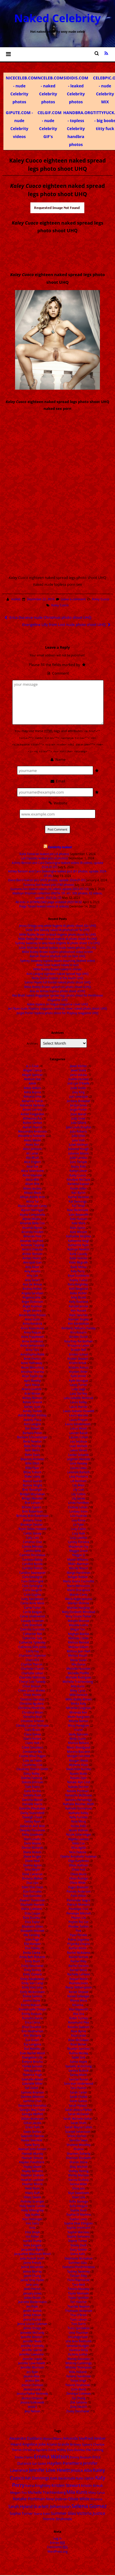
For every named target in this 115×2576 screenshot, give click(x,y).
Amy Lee (32, 1275)
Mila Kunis (78, 1685)
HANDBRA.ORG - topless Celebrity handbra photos (78, 128)
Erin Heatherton (32, 2030)
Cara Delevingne (32, 1581)
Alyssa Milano (31, 1218)
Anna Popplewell (32, 1336)
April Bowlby (32, 1380)
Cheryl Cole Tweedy (32, 1681)
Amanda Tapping (32, 1244)
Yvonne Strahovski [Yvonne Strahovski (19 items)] (57, 2518)
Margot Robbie (78, 1576)
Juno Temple (78, 1161)
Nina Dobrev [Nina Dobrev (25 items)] (57, 2498)
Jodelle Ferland (78, 1078)
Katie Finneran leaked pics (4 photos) (44, 853)
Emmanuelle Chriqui (32, 2008)
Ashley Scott (32, 1406)
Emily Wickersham (32, 1991)
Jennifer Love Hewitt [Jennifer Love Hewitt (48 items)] (49, 2469)
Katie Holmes (78, 1257)
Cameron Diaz (32, 1541)
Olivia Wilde (78, 1882)
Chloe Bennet (31, 1685)
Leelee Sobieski (78, 1454)
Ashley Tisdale (32, 1410)
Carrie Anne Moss (32, 1602)
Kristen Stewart (77, 1358)
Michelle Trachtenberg (78, 1681)
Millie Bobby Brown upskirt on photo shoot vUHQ (57, 986)
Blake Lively (32, 1476)
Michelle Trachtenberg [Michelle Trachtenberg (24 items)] (47, 2491)
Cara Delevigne (32, 1576)
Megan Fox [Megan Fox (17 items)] (18, 2491)
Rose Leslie (78, 2035)
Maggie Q (78, 1554)
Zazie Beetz (78, 2388)
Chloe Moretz (32, 1694)
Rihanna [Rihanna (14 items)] (96, 2498)
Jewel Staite (78, 1070)
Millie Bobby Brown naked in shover (57, 969)
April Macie (32, 1384)
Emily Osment (32, 1974)
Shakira (78, 2148)
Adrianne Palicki (32, 1100)
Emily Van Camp (32, 1982)
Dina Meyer (32, 1869)
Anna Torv (32, 1349)
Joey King (78, 1091)
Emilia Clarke (31, 1952)
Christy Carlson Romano (32, 1725)
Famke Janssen (32, 2065)
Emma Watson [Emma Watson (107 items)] (51, 2455)
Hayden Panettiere (31, 2161)
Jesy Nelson (32, 2410)
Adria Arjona (32, 1091)
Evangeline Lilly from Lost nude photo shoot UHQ (67, 624)
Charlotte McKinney (32, 1677)
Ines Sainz (32, 2222)
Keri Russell (78, 1310)
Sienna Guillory (78, 2179)
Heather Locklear (32, 2179)
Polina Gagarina (78, 1939)
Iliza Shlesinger (32, 2218)
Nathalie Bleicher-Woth (78, 1803)
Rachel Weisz (78, 1969)
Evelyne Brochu (32, 2061)
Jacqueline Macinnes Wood (32, 2253)
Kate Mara (78, 1223)
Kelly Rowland (78, 1301)
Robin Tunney (78, 2017)
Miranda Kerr (78, 1712)
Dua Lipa (32, 1882)
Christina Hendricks (31, 1707)
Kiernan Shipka (78, 1318)
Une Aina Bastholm (78, 2341)
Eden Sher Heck (32, 1886)
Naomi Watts (78, 1773)
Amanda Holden (32, 1231)
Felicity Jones (32, 2070)
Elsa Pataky (32, 1948)
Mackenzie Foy (79, 1546)
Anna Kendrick (32, 1323)
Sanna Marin (78, 2074)
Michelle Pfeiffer (78, 1672)
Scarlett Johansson (77, 2131)
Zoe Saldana (78, 2402)
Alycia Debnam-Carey (32, 1205)
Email (57, 780)
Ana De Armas (32, 1283)
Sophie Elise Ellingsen (78, 2222)
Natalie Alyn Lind (78, 1782)
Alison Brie (32, 1183)
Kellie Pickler (78, 1292)
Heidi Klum (32, 2188)
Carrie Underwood (32, 1615)
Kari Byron (79, 1192)
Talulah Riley (78, 2275)
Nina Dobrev (77, 1851)
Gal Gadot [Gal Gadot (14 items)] (39, 2463)
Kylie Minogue (78, 1380)
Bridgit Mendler (32, 1497)
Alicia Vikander (32, 1174)
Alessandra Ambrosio (32, 1131)
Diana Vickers (32, 1851)
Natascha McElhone (78, 1795)
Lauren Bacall (78, 1432)
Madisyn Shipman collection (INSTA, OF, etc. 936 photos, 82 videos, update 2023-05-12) (57, 894)
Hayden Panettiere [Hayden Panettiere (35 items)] (64, 2462)
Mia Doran (79, 1663)
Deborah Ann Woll (32, 1825)
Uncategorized (77, 2336)
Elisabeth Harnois (32, 1904)
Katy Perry (78, 1270)
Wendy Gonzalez (78, 2358)
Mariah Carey (78, 1594)
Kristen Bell (78, 1349)
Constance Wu (32, 1751)
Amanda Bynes (32, 1227)
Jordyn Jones (78, 1104)
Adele (32, 1083)
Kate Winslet (78, 1231)
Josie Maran (79, 1113)
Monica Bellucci (78, 1742)
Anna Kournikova (32, 1327)
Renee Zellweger (78, 1995)
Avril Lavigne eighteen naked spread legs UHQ (57, 973)
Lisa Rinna (78, 1519)
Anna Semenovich (32, 1345)
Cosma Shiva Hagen (32, 1755)
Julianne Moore (78, 1153)
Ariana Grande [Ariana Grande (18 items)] (58, 2443)
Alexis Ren (32, 1144)
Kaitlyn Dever (78, 1170)
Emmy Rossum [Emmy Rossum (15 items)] (81, 2456)
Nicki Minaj (78, 1821)
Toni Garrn (78, 2323)
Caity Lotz (32, 1537)
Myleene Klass (78, 1764)
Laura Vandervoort (77, 1423)
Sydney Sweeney (78, 2271)
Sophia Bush (78, 2209)
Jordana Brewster (78, 1100)
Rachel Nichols (78, 1956)
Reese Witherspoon (78, 1987)
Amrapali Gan (32, 1262)
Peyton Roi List (79, 1921)
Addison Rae (32, 1078)
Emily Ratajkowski (32, 1978)
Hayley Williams (32, 2170)
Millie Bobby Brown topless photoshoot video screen (57, 951)
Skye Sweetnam (78, 2192)
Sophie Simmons (78, 2236)
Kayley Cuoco (78, 1279)
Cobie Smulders (32, 1747)
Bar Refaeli (32, 1428)
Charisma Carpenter (32, 1655)
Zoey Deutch (78, 2406)
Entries (57, 2542)
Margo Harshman (78, 1572)
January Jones (32, 2292)
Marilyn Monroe (78, 1602)
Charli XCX (32, 1659)
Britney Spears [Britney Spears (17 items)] (81, 2444)
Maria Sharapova (78, 1589)
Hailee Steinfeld (31, 2140)
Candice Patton (32, 1568)
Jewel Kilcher (78, 1065)
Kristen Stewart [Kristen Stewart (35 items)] (65, 2484)
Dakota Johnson (32, 1782)
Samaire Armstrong (78, 2065)
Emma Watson (31, 2004)
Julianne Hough (78, 1148)
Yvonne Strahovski (77, 2384)
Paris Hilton (78, 1895)
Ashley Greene (32, 1402)
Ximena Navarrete (78, 2375)
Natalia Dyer (78, 1777)
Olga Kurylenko (78, 1860)
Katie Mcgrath (78, 1262)
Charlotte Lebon (32, 1672)
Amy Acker (32, 1266)
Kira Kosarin (78, 1332)
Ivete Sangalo (32, 2244)
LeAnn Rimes (78, 1449)
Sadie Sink (78, 2057)
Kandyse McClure (78, 1179)
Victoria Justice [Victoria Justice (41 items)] (91, 2512)
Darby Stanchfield (32, 1812)
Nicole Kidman (78, 1829)
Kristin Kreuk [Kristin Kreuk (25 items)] (92, 2484)
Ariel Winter (32, 1393)
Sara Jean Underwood (78, 2083)
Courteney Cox (32, 1764)
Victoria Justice (77, 2354)
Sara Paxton (78, 2087)
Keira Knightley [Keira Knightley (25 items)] (38, 2484)
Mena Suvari (78, 1659)
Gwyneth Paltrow (32, 2135)
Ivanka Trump (32, 2240)
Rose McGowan (78, 2039)
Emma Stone (31, 2000)
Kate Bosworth (79, 1214)
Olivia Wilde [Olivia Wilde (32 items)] (79, 2498)
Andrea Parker (32, 1288)
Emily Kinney (32, 1969)
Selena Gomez (77, 2135)
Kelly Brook (78, 1297)
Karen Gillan (78, 1188)
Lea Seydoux (78, 1441)
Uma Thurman (78, 2332)
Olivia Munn (78, 1873)
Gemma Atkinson (32, 2096)
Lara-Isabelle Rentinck (78, 1397)
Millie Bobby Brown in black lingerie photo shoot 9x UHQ (57, 934)
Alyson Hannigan (32, 1209)
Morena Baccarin (78, 1751)
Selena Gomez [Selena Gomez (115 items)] (89, 2505)
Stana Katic (77, 2253)
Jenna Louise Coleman (32, 2323)
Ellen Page (32, 1939)
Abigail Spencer (32, 1074)
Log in (57, 2538)
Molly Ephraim (78, 1733)
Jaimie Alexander (32, 2266)
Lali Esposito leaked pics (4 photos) (44, 858)
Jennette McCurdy (32, 2332)
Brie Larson (32, 1502)
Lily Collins (79, 1493)
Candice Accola (32, 1563)
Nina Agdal (78, 1847)
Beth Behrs (32, 1449)
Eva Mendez (32, 2048)
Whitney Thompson (78, 2367)
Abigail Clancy (32, 1070)
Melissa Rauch (77, 1655)
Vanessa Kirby (78, 2349)
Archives (32, 1043)
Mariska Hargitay (78, 1607)
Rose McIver (78, 2043)
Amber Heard (31, 1257)
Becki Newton (32, 1441)
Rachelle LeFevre (78, 1974)
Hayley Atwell (32, 2166)
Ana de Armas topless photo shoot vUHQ (57, 990)
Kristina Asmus (78, 1367)
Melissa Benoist (78, 1642)
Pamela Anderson (78, 1891)
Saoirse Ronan (78, 2078)
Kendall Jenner (78, 1305)
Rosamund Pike (78, 2022)
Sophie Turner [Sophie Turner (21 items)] (21, 2512)
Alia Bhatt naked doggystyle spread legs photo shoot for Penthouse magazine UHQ (57, 997)
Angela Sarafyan (32, 1292)
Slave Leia (78, 2196)
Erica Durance (31, 2026)
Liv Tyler (78, 1524)
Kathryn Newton (79, 1249)
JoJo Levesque (78, 1096)
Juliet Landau (78, 1157)
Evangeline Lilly (32, 2057)
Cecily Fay (32, 1650)
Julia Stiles (78, 1135)
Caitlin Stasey (32, 1532)
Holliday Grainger (32, 2201)
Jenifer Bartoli (32, 2310)
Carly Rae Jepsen (32, 1598)
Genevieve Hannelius (32, 2105)
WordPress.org (57, 2551)
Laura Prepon (78, 1419)
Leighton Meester (78, 1458)
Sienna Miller (78, 2183)
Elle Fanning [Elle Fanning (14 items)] (94, 2449)
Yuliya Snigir (78, 2380)
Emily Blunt (32, 1961)
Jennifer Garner (32, 2349)
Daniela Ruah (32, 1795)
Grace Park (32, 2127)
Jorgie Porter (78, 1109)
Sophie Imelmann (79, 2227)
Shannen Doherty (78, 2153)
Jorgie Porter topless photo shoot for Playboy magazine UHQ (58, 1012)
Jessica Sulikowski (32, 2402)
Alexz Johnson (32, 1148)
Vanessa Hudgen (77, 2345)
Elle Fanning (32, 1934)
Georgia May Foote (32, 2109)
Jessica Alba (31, 2375)
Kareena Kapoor (78, 1183)
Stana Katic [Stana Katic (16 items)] (42, 2513)
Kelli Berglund (78, 1288)
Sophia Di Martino (78, 2214)
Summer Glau (77, 2262)
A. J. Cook (32, 1065)
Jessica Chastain (32, 2384)
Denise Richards (32, 1847)
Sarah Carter (78, 2092)
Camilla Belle (32, 1550)
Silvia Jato (78, 2188)
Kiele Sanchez (78, 1314)
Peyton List (78, 1917)
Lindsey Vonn (79, 1511)
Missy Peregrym (78, 1725)
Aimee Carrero (32, 1109)
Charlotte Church (32, 1668)
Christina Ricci (32, 1716)
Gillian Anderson (32, 2118)
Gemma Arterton (32, 2092)
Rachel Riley (78, 1961)
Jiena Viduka (78, 1074)
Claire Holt (32, 1742)
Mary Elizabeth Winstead (78, 1611)
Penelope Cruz (78, 1908)
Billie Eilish (32, 1462)
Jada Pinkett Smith (32, 2257)
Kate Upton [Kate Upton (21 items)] (85, 2477)
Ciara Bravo (32, 1729)
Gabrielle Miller (32, 2083)
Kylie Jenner (79, 1375)
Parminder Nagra (78, 1899)
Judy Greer (78, 1117)
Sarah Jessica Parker (78, 2109)
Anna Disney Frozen (32, 1314)
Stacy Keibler (78, 2249)
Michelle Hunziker (78, 1668)
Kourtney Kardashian (78, 1340)
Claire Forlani (32, 1738)
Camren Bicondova (32, 1554)
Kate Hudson (78, 1218)
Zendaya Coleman (78, 2393)
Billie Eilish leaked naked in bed (57, 964)
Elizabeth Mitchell (32, 1930)
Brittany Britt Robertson (32, 1515)
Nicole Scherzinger (78, 1834)
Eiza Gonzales (32, 1891)
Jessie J (32, 2406)
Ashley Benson (32, 1397)
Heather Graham (32, 2174)
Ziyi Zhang (78, 2397)
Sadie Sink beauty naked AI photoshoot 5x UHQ (58, 929)
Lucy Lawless (78, 1537)
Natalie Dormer (78, 1786)
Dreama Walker (32, 1877)
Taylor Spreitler (78, 2297)
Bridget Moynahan (32, 1493)
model (78, 1729)
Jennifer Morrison (32, 2367)
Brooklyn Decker (31, 1524)
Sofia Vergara (78, 2205)
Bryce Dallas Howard (32, 1528)
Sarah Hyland (78, 2105)
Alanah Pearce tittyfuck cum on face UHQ (57, 956)
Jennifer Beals (32, 2341)
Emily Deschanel (32, 1965)
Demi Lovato (32, 1838)
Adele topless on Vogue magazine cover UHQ (57, 1003)
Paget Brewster (78, 1886)
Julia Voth (78, 1139)
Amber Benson (32, 1253)
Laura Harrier (79, 1406)
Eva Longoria (32, 2043)
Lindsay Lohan (77, 1506)
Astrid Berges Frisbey (32, 1415)
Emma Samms (32, 1995)
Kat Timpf (78, 1205)
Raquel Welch (78, 1978)
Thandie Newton (78, 2306)
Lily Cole (78, 1489)
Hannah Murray (32, 2153)
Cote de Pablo (32, 1760)
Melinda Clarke (78, 1637)
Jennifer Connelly (32, 2345)
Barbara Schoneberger (32, 1436)
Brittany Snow (32, 1519)
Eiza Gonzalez (32, 1895)
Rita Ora (78, 2013)
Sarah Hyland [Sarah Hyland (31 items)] (20, 2505)
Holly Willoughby (32, 2209)
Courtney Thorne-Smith (32, 1768)
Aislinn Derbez (32, 1122)
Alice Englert (32, 1161)
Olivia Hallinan (78, 1864)
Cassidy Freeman (32, 1620)
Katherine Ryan (78, 1244)
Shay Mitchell (78, 2166)
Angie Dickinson (32, 1301)
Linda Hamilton (78, 1502)
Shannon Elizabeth (78, 2157)
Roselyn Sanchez (78, 2048)
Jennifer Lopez (32, 2358)
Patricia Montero (78, 1904)
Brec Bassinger (32, 1489)
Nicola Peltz (78, 1825)
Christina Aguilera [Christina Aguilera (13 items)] (34, 2449)
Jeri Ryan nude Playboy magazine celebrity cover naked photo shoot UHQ (57, 1008)
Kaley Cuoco (100, 599)
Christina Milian (32, 1712)
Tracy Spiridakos (79, 2328)
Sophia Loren (78, 2218)
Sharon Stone (78, 2161)
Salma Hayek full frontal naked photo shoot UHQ (58, 982)
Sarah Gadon (78, 2100)
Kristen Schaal (78, 1353)
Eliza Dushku (31, 1917)
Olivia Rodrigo (78, 1877)
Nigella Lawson (78, 1838)
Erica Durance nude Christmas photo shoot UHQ (47, 617)
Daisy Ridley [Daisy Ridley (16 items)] (57, 2449)
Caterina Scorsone (32, 1629)
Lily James (78, 1497)
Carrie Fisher (32, 1607)
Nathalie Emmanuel (78, 1808)
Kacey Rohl (78, 1166)
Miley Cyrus (77, 1690)
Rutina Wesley (78, 2052)
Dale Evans (32, 1786)
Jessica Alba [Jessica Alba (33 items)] (81, 2469)
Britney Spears (31, 1506)
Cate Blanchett (32, 1624)
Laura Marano (78, 1415)
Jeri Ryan (32, 2371)
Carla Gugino (32, 1594)
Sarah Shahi (78, 2122)
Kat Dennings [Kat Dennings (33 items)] (37, 2477)
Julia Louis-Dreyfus (78, 1126)
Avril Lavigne (32, 1423)
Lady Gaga (78, 1388)
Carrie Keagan (32, 1611)
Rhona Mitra (78, 2000)
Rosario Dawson (78, 2026)
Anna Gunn (32, 1318)
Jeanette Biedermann (32, 2301)
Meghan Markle (78, 1633)
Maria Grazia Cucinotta (78, 1581)
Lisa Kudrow (78, 1515)
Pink (78, 1930)
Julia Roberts (78, 1131)
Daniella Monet (32, 1799)
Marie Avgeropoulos (78, 1598)
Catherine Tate (32, 1637)
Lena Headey (78, 1462)
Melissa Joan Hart (78, 1650)
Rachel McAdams (78, 1952)
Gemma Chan (32, 2100)
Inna (32, 2227)
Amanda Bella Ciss (32, 1223)
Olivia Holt (78, 1869)
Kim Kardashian (78, 1323)
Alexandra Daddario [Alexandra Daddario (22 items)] (25, 2437)
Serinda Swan (78, 2140)
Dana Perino (32, 1790)
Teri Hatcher (78, 2301)
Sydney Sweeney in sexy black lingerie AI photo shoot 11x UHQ (57, 942)
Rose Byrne (78, 2030)
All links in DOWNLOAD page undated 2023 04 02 (49, 901)
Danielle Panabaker (32, 1808)
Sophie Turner (77, 2240)
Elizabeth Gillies (32, 1926)
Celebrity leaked (60, 847)
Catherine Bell (32, 1633)
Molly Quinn (78, 1738)
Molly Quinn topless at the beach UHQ (57, 977)
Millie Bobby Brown (78, 1698)
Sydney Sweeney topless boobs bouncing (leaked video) (57, 960)
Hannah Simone (32, 2157)
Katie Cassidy (78, 1253)
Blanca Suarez (32, 1480)
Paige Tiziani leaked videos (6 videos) (44, 905)
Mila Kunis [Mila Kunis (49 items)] (76, 2491)
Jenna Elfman (32, 2314)
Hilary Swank (32, 2196)
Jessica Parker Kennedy (32, 2393)
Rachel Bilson (78, 1948)
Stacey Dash (78, 2244)
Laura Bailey (78, 1402)
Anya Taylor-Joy (32, 1375)
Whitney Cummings (78, 2362)
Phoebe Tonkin (78, 1926)
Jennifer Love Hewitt (31, 2362)
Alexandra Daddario (31, 1135)
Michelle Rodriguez (78, 1677)
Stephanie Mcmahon (78, 2257)
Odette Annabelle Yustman (78, 1856)
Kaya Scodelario (78, 1275)
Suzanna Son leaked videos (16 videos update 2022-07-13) (50, 888)
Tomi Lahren (78, 2319)
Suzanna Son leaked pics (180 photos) (48, 884)
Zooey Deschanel (77, 2410)
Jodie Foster (79, 1087)
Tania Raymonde (78, 2279)
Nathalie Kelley (78, 1812)
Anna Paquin (32, 1332)
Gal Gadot (32, 2087)
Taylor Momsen (78, 2292)
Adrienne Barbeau (32, 1104)
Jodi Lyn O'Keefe (78, 1083)
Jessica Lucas (32, 2388)
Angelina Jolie (31, 1297)
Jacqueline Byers (32, 2249)
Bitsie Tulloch (32, 1471)
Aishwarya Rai (32, 1117)
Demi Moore (32, 1842)
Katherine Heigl (78, 1240)
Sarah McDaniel (78, 2113)
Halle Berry (32, 2144)
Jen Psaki (32, 2306)
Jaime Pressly (32, 2262)
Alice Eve (32, 1166)
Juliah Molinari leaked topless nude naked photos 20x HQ (57, 947)
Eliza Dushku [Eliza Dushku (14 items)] (76, 2449)
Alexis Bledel (32, 1139)
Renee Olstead (78, 1991)
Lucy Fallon (78, 1528)
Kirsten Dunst (78, 1336)
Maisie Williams (77, 1559)
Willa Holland (78, 2371)
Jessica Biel (32, 2380)
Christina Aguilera (31, 1703)
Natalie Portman (78, 1790)
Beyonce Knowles (32, 1458)
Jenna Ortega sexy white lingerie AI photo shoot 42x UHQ (57, 925)
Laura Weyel (78, 1428)
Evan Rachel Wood (32, 2052)
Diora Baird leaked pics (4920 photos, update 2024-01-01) (46, 879)
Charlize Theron (31, 1663)
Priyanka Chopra (78, 1943)
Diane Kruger (32, 1856)
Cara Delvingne (32, 1585)
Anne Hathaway (31, 1362)
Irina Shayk (32, 2231)
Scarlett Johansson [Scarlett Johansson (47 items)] (52, 2505)
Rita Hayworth (78, 2008)
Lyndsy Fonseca (78, 1541)
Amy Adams (32, 1270)
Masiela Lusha (78, 1624)
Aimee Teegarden (32, 1113)
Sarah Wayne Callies (78, 2127)
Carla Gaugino (32, 1589)
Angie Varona (32, 1310)
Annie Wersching (32, 1367)
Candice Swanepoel (32, 1572)
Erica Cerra (32, 2022)
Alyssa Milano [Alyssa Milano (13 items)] (52, 2438)
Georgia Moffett (32, 2113)
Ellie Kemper (32, 1943)
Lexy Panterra (78, 1476)
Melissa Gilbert (78, 1646)
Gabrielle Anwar (32, 2078)
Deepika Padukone (32, 1829)
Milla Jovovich (78, 1694)
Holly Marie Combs (32, 2205)
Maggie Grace (78, 1550)
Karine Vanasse (78, 1196)
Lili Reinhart (78, 1480)
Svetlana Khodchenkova (78, 2266)
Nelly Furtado (79, 1816)
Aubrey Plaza (32, 1419)
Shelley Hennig (78, 2170)
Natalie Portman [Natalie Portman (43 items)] (29, 2498)
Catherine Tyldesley (32, 1642)
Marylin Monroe (78, 1620)
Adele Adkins (32, 1087)
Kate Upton (77, 1227)
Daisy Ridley (32, 1773)
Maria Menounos (78, 1585)
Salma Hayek (78, 2061)
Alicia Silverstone (32, 1170)
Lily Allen (79, 1484)
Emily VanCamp (32, 1987)
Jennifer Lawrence (32, 2354)
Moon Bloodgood (78, 1747)
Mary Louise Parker (79, 1615)
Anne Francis (32, 1358)
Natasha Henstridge (78, 1799)
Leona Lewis (78, 1467)
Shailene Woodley (78, 2144)
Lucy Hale (78, 1532)
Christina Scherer (32, 1720)
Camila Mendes (32, 1546)
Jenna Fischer (32, 2319)
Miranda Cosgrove (78, 1707)
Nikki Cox (78, 1842)
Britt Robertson (32, 1511)
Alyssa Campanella (32, 1214)
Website (57, 802)
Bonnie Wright (32, 1484)
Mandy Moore (78, 1568)
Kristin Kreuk (77, 1362)
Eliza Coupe (32, 1912)
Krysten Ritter (78, 1371)
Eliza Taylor (32, 1921)
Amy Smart (32, 1279)
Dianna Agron (32, 1864)
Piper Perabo (78, 1934)
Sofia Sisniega (78, 2201)
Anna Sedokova (32, 1340)
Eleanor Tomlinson (32, 1899)
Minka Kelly (78, 1703)
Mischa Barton (78, 1720)
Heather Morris (32, 2183)
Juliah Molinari (78, 1144)
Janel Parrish (32, 2288)
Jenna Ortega (32, 2328)
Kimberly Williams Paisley (79, 1327)
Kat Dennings (78, 1201)
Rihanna (77, 2004)
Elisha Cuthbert (31, 1908)
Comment (57, 673)
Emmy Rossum (31, 2013)
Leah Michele (78, 1445)
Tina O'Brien (78, 2314)
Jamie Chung (32, 2275)
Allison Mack (32, 1192)
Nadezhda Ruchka (78, 1768)
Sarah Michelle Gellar (77, 2118)
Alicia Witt (32, 1179)
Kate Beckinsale (77, 1209)
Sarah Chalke (78, 2096)
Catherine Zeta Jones (32, 1646)
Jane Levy (32, 2284)
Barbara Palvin (32, 1432)
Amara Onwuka (32, 1249)
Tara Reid (78, 2284)
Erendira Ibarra (32, 2017)
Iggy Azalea (32, 2214)
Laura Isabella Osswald (78, 1410)
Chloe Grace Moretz (31, 1690)
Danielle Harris (32, 1803)
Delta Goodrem (32, 1834)
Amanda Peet (32, 1236)
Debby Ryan (32, 1821)
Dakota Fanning (31, 1777)
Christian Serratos (32, 1698)
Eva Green (32, 2039)
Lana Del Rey (78, 1393)
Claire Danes (32, 1733)
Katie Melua (79, 1266)
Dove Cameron (32, 1873)
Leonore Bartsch (78, 1471)
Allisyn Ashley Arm (32, 1196)
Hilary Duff (32, 2192)
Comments (57, 2546)
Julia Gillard (78, 1122)
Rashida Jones (78, 1982)
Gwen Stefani (32, 2131)
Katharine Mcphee (78, 1236)
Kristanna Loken (78, 1345)
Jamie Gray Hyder (32, 2279)
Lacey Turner (78, 1384)
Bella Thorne (32, 1445)
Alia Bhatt (32, 1157)
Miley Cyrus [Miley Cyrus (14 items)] (96, 2491)
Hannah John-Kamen (32, 2148)
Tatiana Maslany (78, 2288)
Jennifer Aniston (31, 2336)
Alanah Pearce (32, 1126)
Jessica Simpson (32, 2397)
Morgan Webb (78, 1760)
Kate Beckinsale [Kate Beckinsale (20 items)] (62, 2477)
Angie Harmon (32, 1305)
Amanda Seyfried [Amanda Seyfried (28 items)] (78, 2437)
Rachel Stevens (78, 1965)
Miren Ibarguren (79, 1716)
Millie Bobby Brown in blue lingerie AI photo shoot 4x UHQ (57, 938)
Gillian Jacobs (32, 2122)
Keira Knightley (78, 1283)
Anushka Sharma (32, 1371)
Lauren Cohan (78, 1436)
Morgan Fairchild (78, 1755)
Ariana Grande (31, 1388)
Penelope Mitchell (78, 1912)
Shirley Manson (78, 2174)
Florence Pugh (32, 2074)
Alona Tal (32, 1201)
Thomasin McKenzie (78, 2310)
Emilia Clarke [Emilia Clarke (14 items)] (24, 2456)
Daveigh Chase (32, 1816)
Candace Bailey (32, 1559)
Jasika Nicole (32, 2297)
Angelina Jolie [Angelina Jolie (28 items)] (34, 2443)
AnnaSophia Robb (32, 1353)
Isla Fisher (32, 2236)
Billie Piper (32, 1467)
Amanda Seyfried (31, 1240)
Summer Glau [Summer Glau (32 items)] (63, 2512)
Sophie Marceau (78, 2231)
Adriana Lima (32, 1096)
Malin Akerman (78, 1563)
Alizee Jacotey (32, 1188)
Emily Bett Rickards (32, 1956)
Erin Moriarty (32, 2035)
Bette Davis (32, 1454)
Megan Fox (77, 1629)
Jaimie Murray (32, 2271)
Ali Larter (32, 1153)
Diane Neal (32, 1860)
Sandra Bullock (78, 2070)
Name (57, 758)
